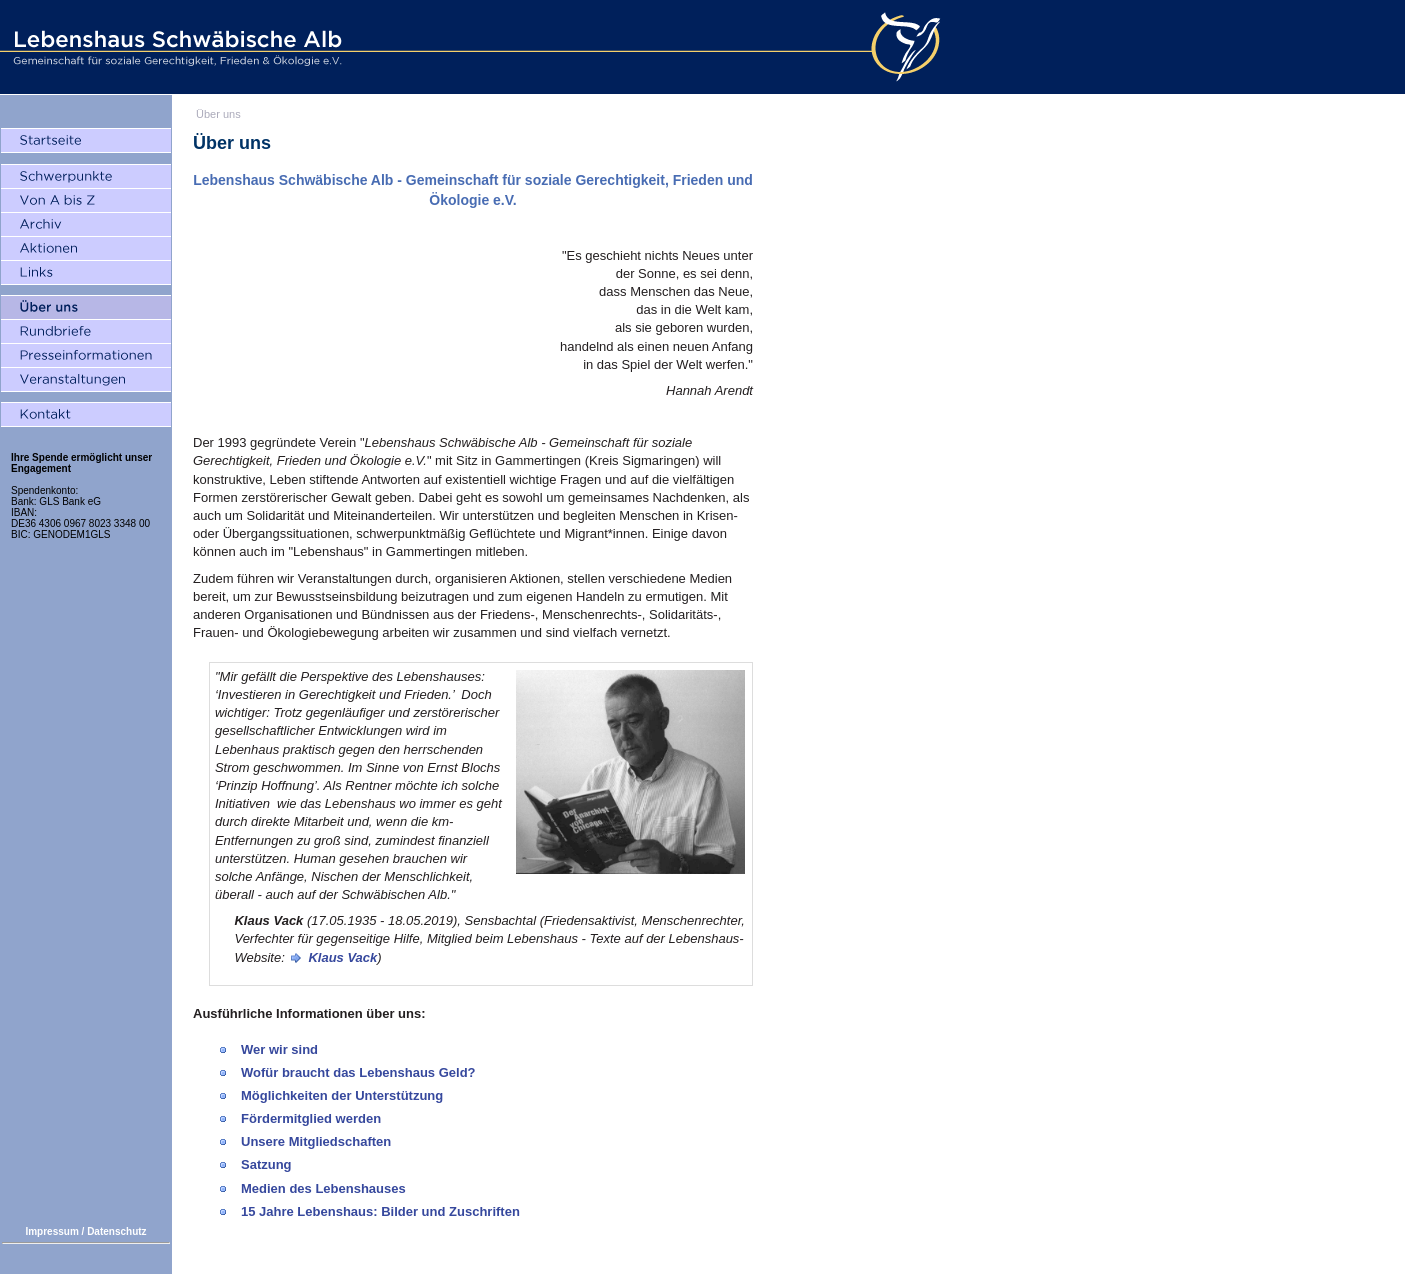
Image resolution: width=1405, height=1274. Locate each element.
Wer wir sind (279, 1049)
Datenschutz (116, 1231)
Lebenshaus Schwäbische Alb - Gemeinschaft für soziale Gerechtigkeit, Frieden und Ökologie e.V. (175, 47)
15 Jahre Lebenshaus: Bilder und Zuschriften (380, 1211)
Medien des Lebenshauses (323, 1188)
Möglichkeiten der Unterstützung (342, 1095)
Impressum (51, 1231)
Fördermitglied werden (311, 1118)
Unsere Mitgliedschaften (316, 1141)
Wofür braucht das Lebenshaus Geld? (358, 1072)
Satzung (266, 1164)
